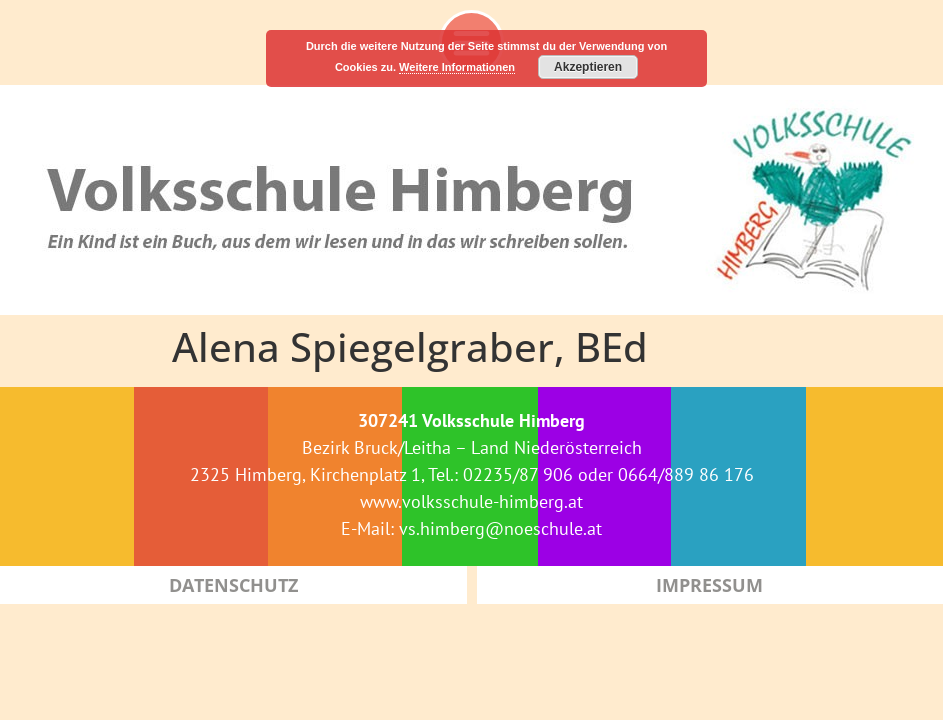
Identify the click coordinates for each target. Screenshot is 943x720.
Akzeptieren (588, 67)
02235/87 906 (518, 474)
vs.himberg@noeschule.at (500, 528)
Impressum (709, 585)
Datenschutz (233, 585)
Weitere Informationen (457, 67)
